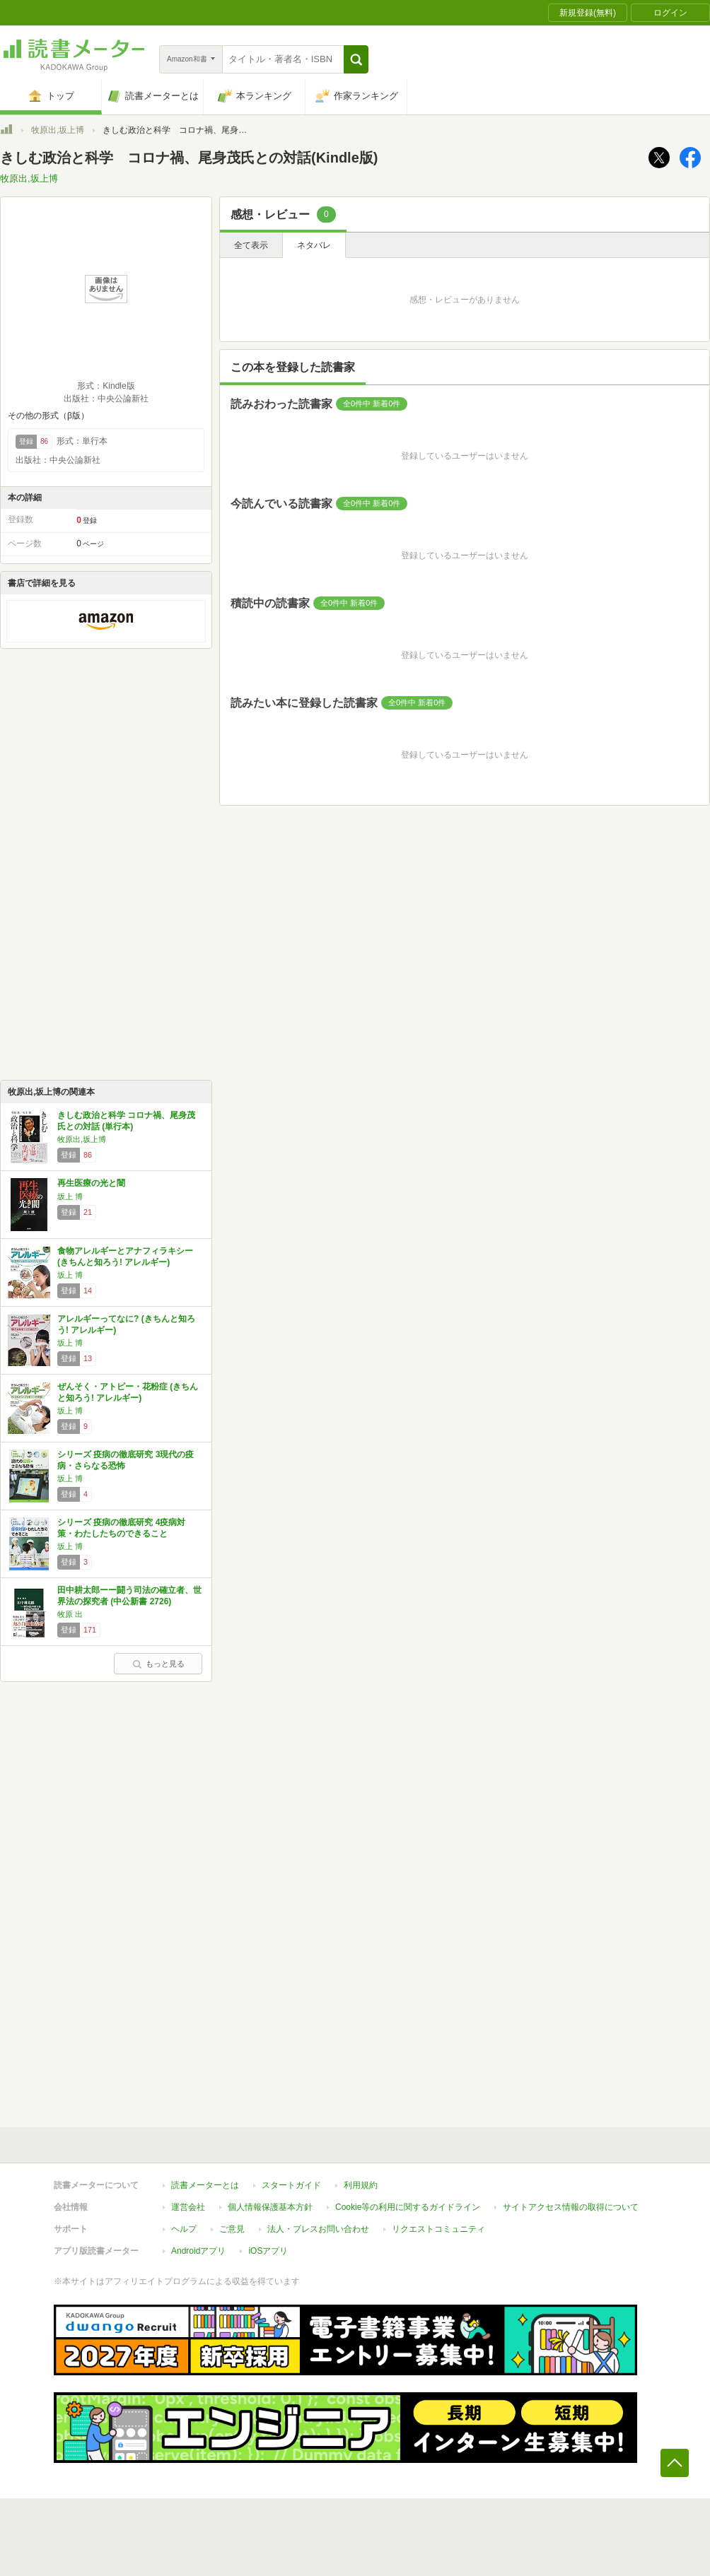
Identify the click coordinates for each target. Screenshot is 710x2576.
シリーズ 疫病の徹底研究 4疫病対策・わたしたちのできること (121, 1528)
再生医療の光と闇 (91, 1183)
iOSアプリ (268, 2251)
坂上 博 (70, 1196)
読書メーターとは (205, 2185)
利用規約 (361, 2185)
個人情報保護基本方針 (270, 2207)
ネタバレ (314, 245)
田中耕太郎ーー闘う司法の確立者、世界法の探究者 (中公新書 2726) (129, 1595)
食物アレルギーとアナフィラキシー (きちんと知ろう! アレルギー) (125, 1256)
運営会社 (188, 2207)
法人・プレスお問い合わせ (318, 2229)
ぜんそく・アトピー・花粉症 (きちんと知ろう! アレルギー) (127, 1392)
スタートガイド (291, 2185)
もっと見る (158, 1664)
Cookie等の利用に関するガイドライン (407, 2207)
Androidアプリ (198, 2251)
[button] (356, 59)
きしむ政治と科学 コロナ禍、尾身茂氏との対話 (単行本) (126, 1120)
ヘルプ (184, 2229)
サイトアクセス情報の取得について (571, 2207)
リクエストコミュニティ (438, 2229)
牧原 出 (70, 1614)
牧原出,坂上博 (57, 130)
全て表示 (251, 245)
